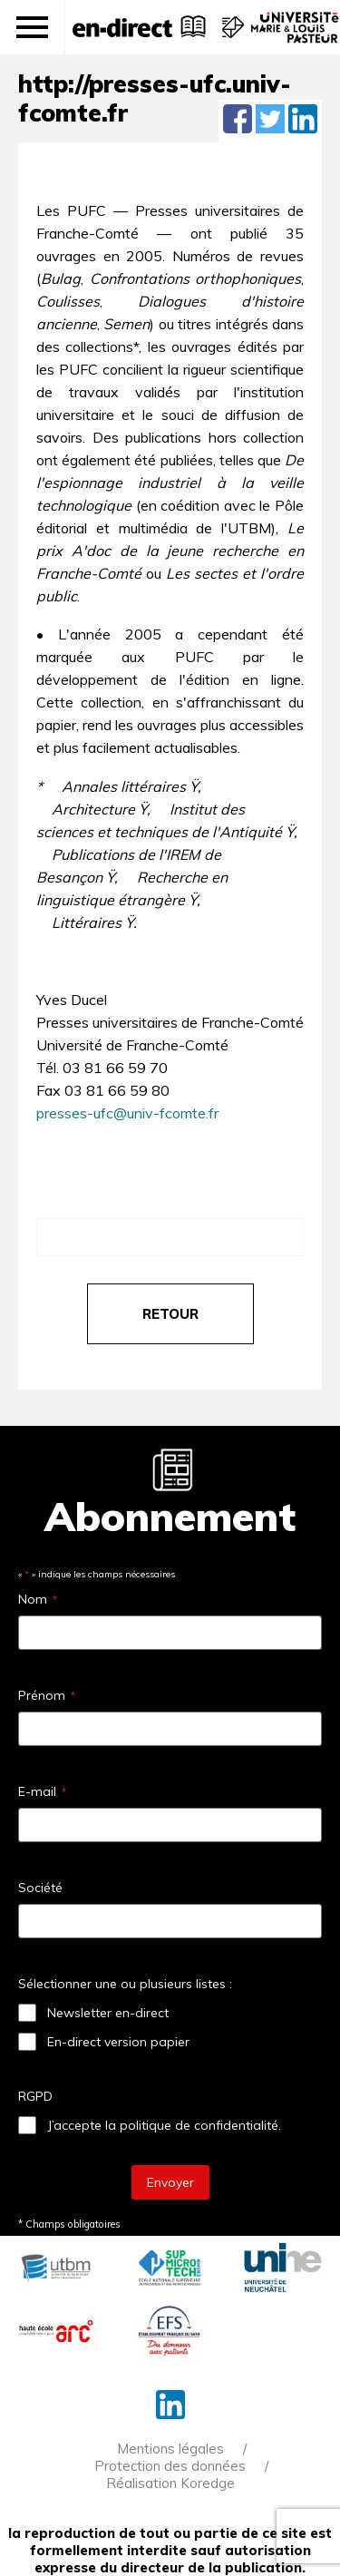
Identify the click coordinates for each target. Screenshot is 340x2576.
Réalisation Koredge (170, 2483)
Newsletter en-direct (108, 2013)
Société (40, 1887)
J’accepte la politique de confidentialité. (164, 2125)
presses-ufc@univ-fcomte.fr (127, 1113)
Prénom (46, 1695)
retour (170, 1313)
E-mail (42, 1791)
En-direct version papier (118, 2042)
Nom (37, 1599)
